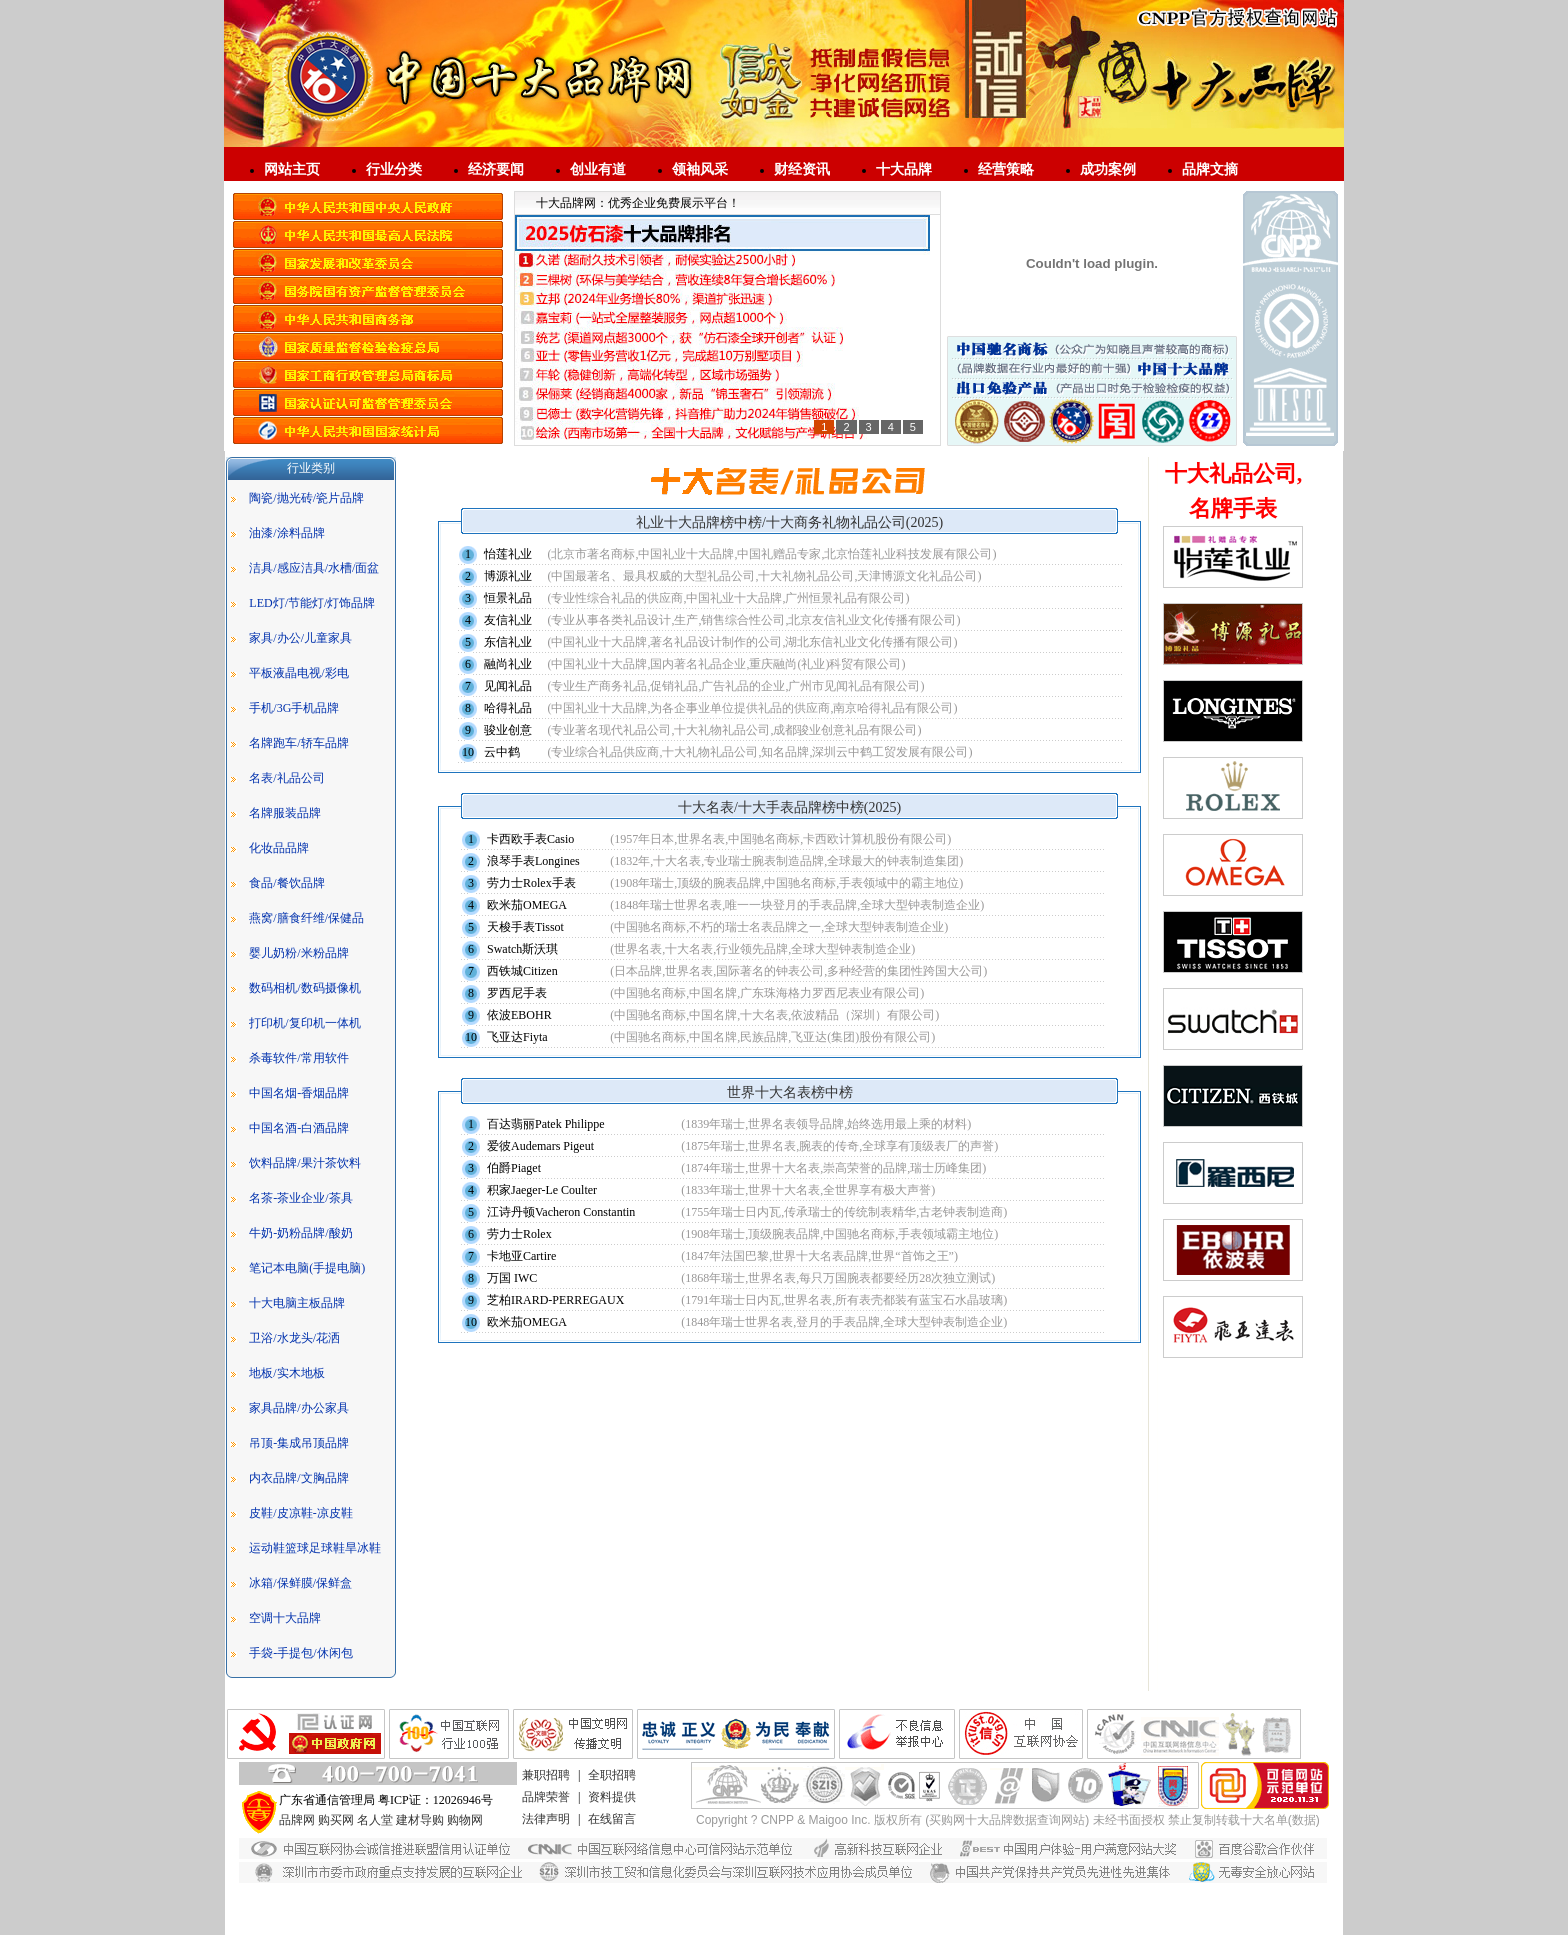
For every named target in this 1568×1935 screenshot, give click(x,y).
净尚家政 (1168, 1926)
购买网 (336, 1820)
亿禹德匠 (1025, 1926)
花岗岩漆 (451, 1892)
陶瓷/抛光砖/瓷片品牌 (306, 498)
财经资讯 (802, 169)
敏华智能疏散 (858, 1926)
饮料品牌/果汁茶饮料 (304, 1163)
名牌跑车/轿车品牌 (298, 743)
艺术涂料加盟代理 (566, 1909)
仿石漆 (403, 1892)
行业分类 (394, 169)
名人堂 (375, 1820)
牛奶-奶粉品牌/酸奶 (300, 1233)
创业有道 (598, 169)
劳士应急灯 (945, 1909)
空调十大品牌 (285, 1618)
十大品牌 (904, 169)
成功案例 (1108, 169)
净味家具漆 (820, 1892)
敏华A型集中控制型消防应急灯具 (1068, 1909)
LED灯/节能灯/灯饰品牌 (312, 603)
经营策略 (1006, 169)
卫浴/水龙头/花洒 (294, 1338)
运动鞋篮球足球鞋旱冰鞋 (315, 1548)
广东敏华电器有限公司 (680, 1926)
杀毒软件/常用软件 (298, 1058)
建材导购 (420, 1820)
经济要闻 (496, 169)
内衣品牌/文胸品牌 (298, 1478)
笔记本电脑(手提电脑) (307, 1268)
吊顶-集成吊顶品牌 (299, 1443)
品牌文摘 (1210, 169)
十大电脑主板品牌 (297, 1303)
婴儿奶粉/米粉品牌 (298, 953)
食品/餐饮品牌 (286, 883)
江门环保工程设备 (948, 1926)
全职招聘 (612, 1775)
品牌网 (297, 1820)
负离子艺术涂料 (1097, 1926)
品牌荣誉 (546, 1797)
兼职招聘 (546, 1775)
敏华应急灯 (393, 1926)
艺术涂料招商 (876, 1909)
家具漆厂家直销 (897, 1892)
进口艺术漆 (393, 1909)
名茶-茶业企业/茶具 (300, 1198)
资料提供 (612, 1797)
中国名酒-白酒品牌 (299, 1128)
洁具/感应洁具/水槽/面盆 (314, 568)
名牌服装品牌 (285, 813)
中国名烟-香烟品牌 (299, 1093)
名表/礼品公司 (286, 778)
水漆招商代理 (516, 1892)
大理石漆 (582, 1892)
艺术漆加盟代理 (471, 1909)
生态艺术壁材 (798, 1909)
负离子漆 (1046, 1892)
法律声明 (546, 1819)
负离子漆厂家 (981, 1892)
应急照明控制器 (471, 1926)
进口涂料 (644, 1909)
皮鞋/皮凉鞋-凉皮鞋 (300, 1513)
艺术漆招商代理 (653, 1892)
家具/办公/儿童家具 (300, 638)
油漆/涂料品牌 (286, 533)
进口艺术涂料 (1111, 1892)
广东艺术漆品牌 (715, 1909)
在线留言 (612, 1819)
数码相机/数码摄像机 (304, 988)
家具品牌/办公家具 (298, 1408)
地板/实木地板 (286, 1373)
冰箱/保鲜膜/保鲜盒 (300, 1583)
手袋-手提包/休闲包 (300, 1653)
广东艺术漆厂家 (742, 1892)
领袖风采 (700, 169)
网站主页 (292, 169)
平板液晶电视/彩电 (298, 673)
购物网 (465, 1820)
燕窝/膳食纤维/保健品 (306, 918)
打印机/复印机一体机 (304, 1023)
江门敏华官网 (781, 1926)
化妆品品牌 (279, 848)
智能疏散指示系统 (566, 1926)
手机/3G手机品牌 (294, 708)
